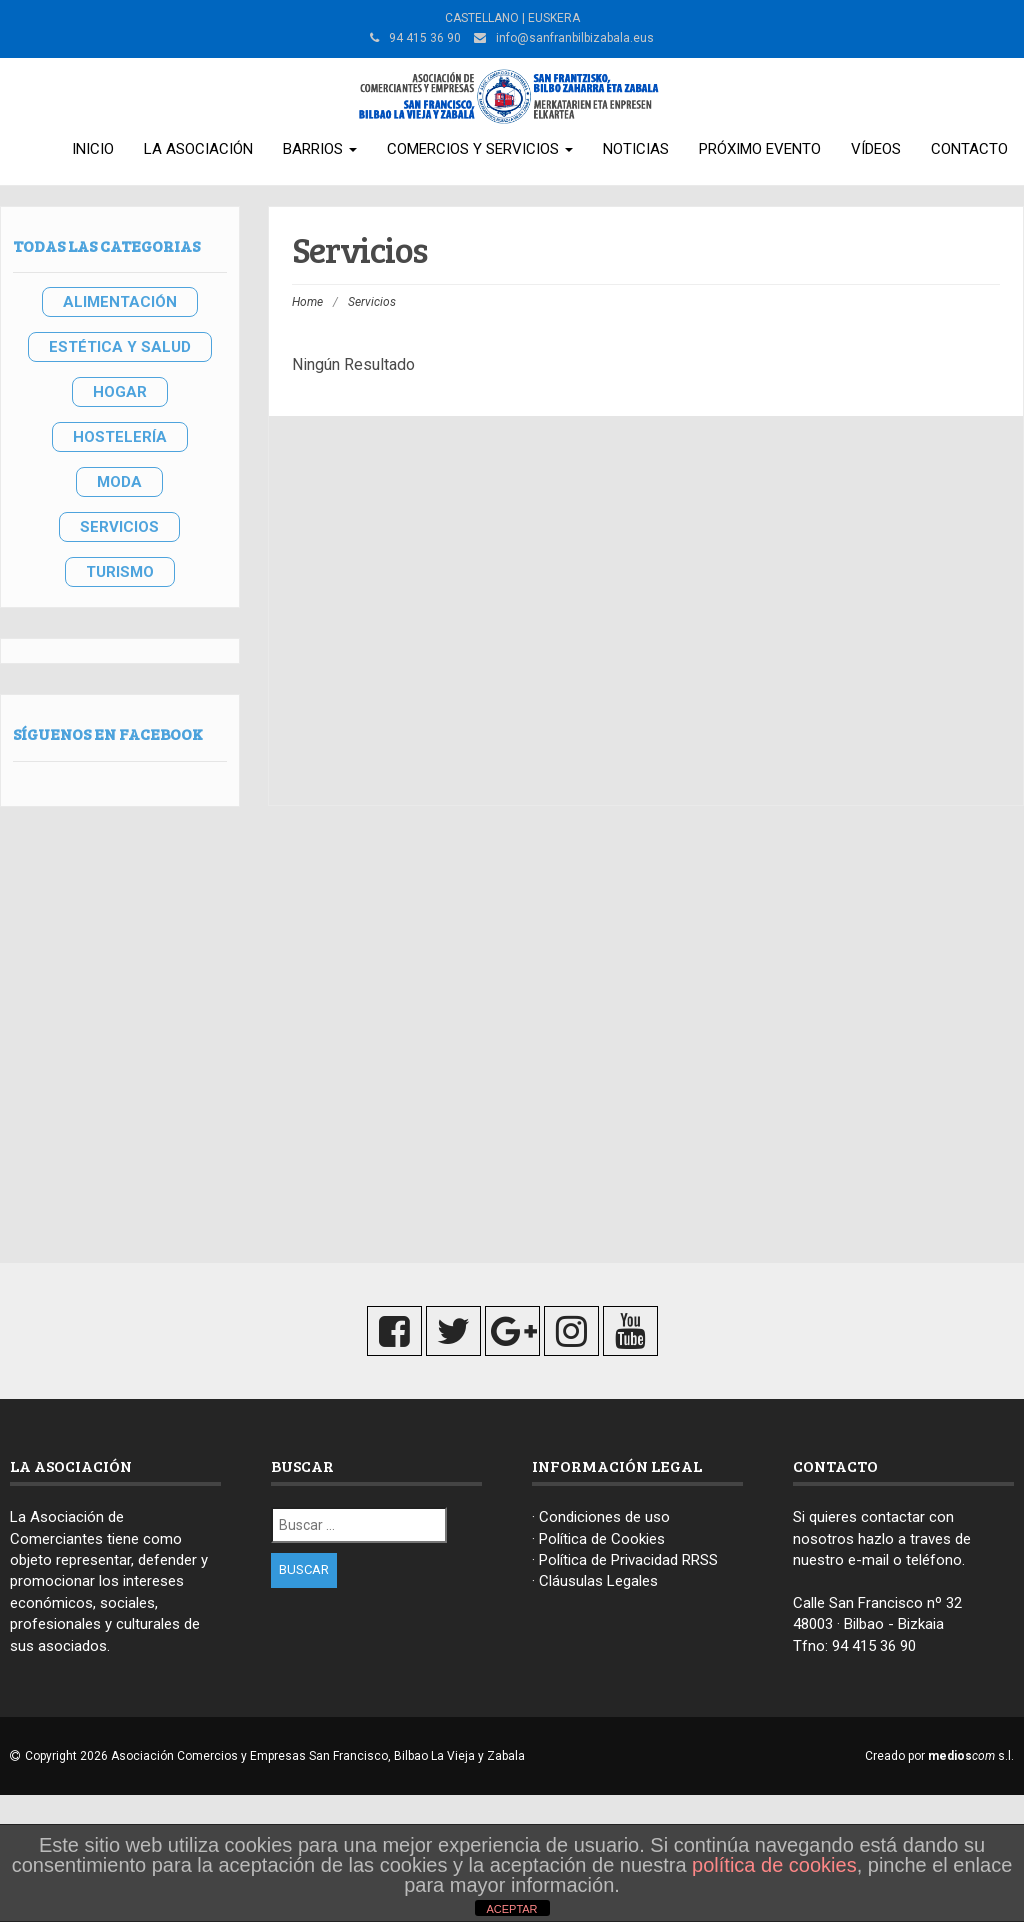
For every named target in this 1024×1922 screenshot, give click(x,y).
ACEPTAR (511, 1909)
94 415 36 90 (874, 1646)
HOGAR (120, 392)
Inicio (93, 149)
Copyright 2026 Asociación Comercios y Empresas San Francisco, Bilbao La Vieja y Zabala (275, 1756)
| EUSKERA (549, 18)
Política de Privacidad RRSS (628, 1560)
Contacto (969, 149)
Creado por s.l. (939, 1756)
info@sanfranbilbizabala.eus (575, 38)
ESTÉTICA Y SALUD (120, 347)
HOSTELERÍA (120, 437)
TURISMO (120, 572)
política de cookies (774, 1865)
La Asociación (198, 149)
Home (307, 302)
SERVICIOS (119, 527)
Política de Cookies (602, 1539)
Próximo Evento (760, 149)
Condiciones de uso (604, 1517)
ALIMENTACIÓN (120, 302)
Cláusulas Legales (598, 1581)
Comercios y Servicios (480, 149)
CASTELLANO (482, 18)
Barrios (320, 149)
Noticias (636, 149)
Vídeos (876, 149)
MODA (119, 482)
